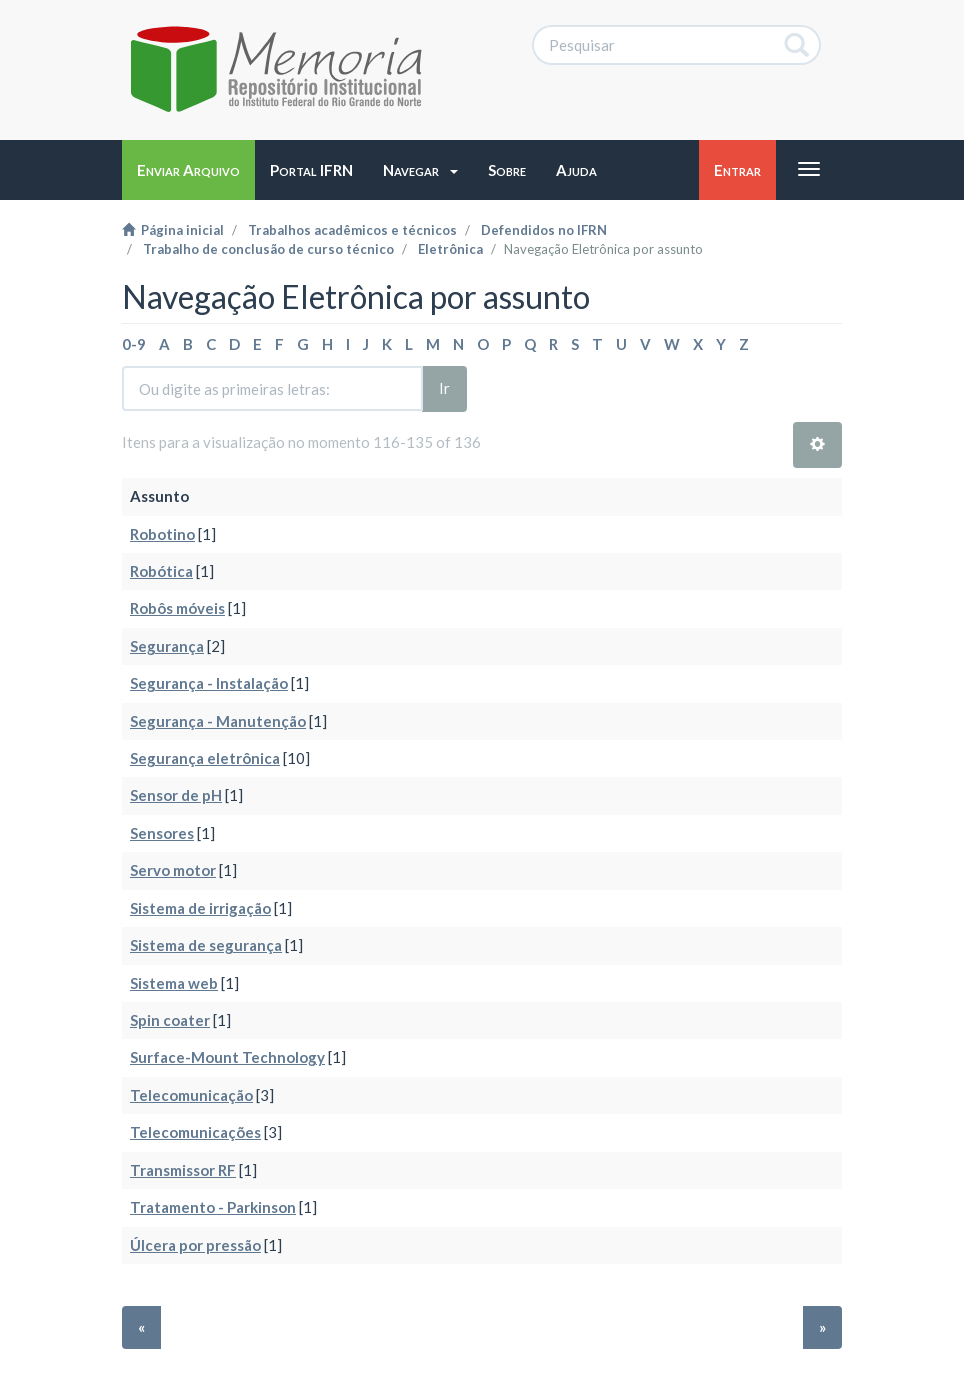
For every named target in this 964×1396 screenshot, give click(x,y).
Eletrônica (450, 249)
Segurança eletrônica (205, 758)
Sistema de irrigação (200, 908)
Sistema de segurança (206, 945)
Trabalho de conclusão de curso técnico (268, 249)
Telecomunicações (195, 1132)
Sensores (162, 833)
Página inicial (173, 230)
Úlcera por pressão (195, 1245)
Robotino (162, 534)
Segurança (167, 646)
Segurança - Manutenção (218, 721)
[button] (420, 170)
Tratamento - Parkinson (213, 1207)
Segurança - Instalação (209, 683)
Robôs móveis (177, 608)
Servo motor (173, 870)
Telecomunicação (191, 1095)
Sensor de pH (176, 795)
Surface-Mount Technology (227, 1057)
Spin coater (170, 1020)
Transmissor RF (183, 1170)
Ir (444, 388)
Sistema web (174, 983)
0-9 (134, 344)
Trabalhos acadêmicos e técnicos (352, 230)
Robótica (161, 571)
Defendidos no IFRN (544, 230)
